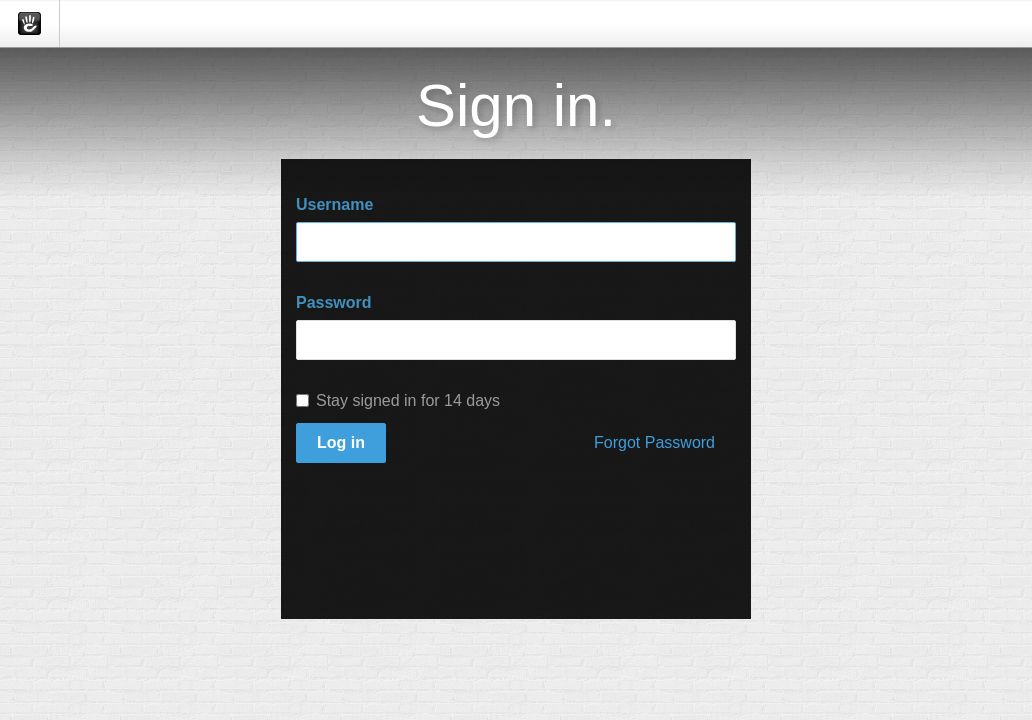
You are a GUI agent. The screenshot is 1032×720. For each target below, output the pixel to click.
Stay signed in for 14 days (398, 400)
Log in (341, 442)
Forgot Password (654, 442)
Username (334, 204)
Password (334, 302)
